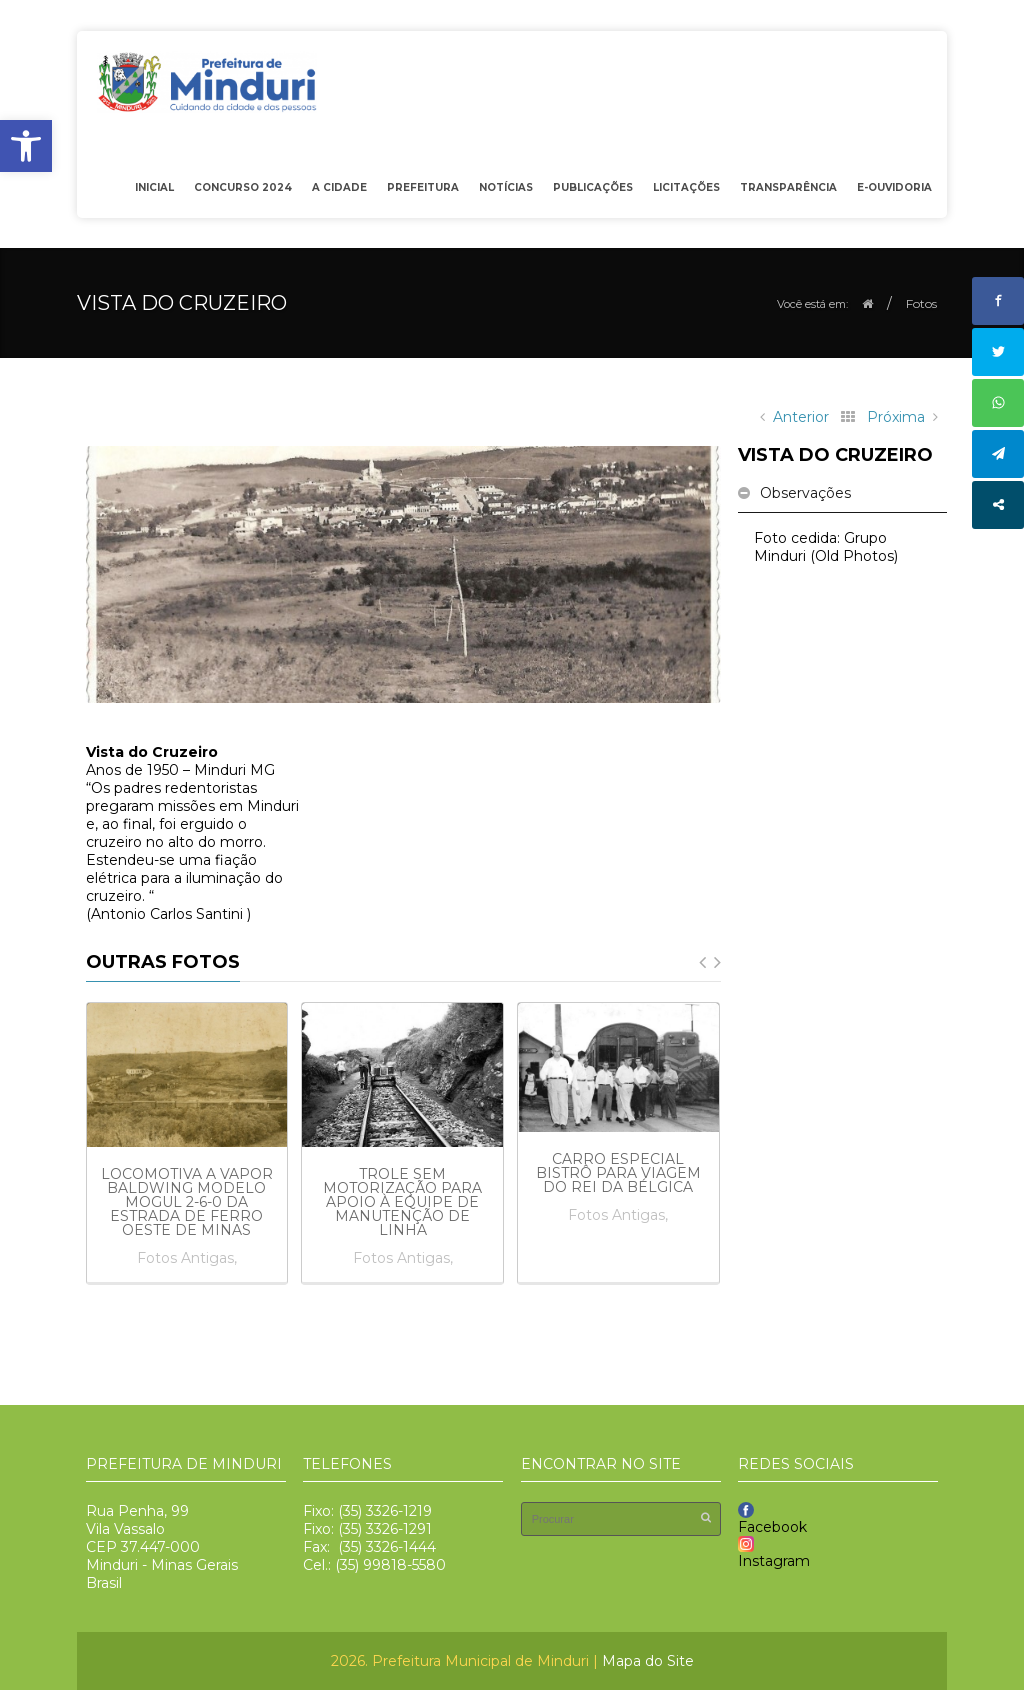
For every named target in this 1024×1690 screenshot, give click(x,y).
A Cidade (334, 192)
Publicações (588, 192)
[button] (26, 146)
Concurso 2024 (243, 187)
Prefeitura (418, 192)
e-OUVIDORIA (894, 187)
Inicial (154, 187)
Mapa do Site (648, 1661)
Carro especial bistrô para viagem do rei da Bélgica (618, 1173)
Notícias (506, 187)
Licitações (681, 192)
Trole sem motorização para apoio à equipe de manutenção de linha (402, 1202)
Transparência (783, 192)
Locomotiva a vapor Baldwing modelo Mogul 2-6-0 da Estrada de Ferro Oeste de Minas (187, 1202)
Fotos (921, 303)
